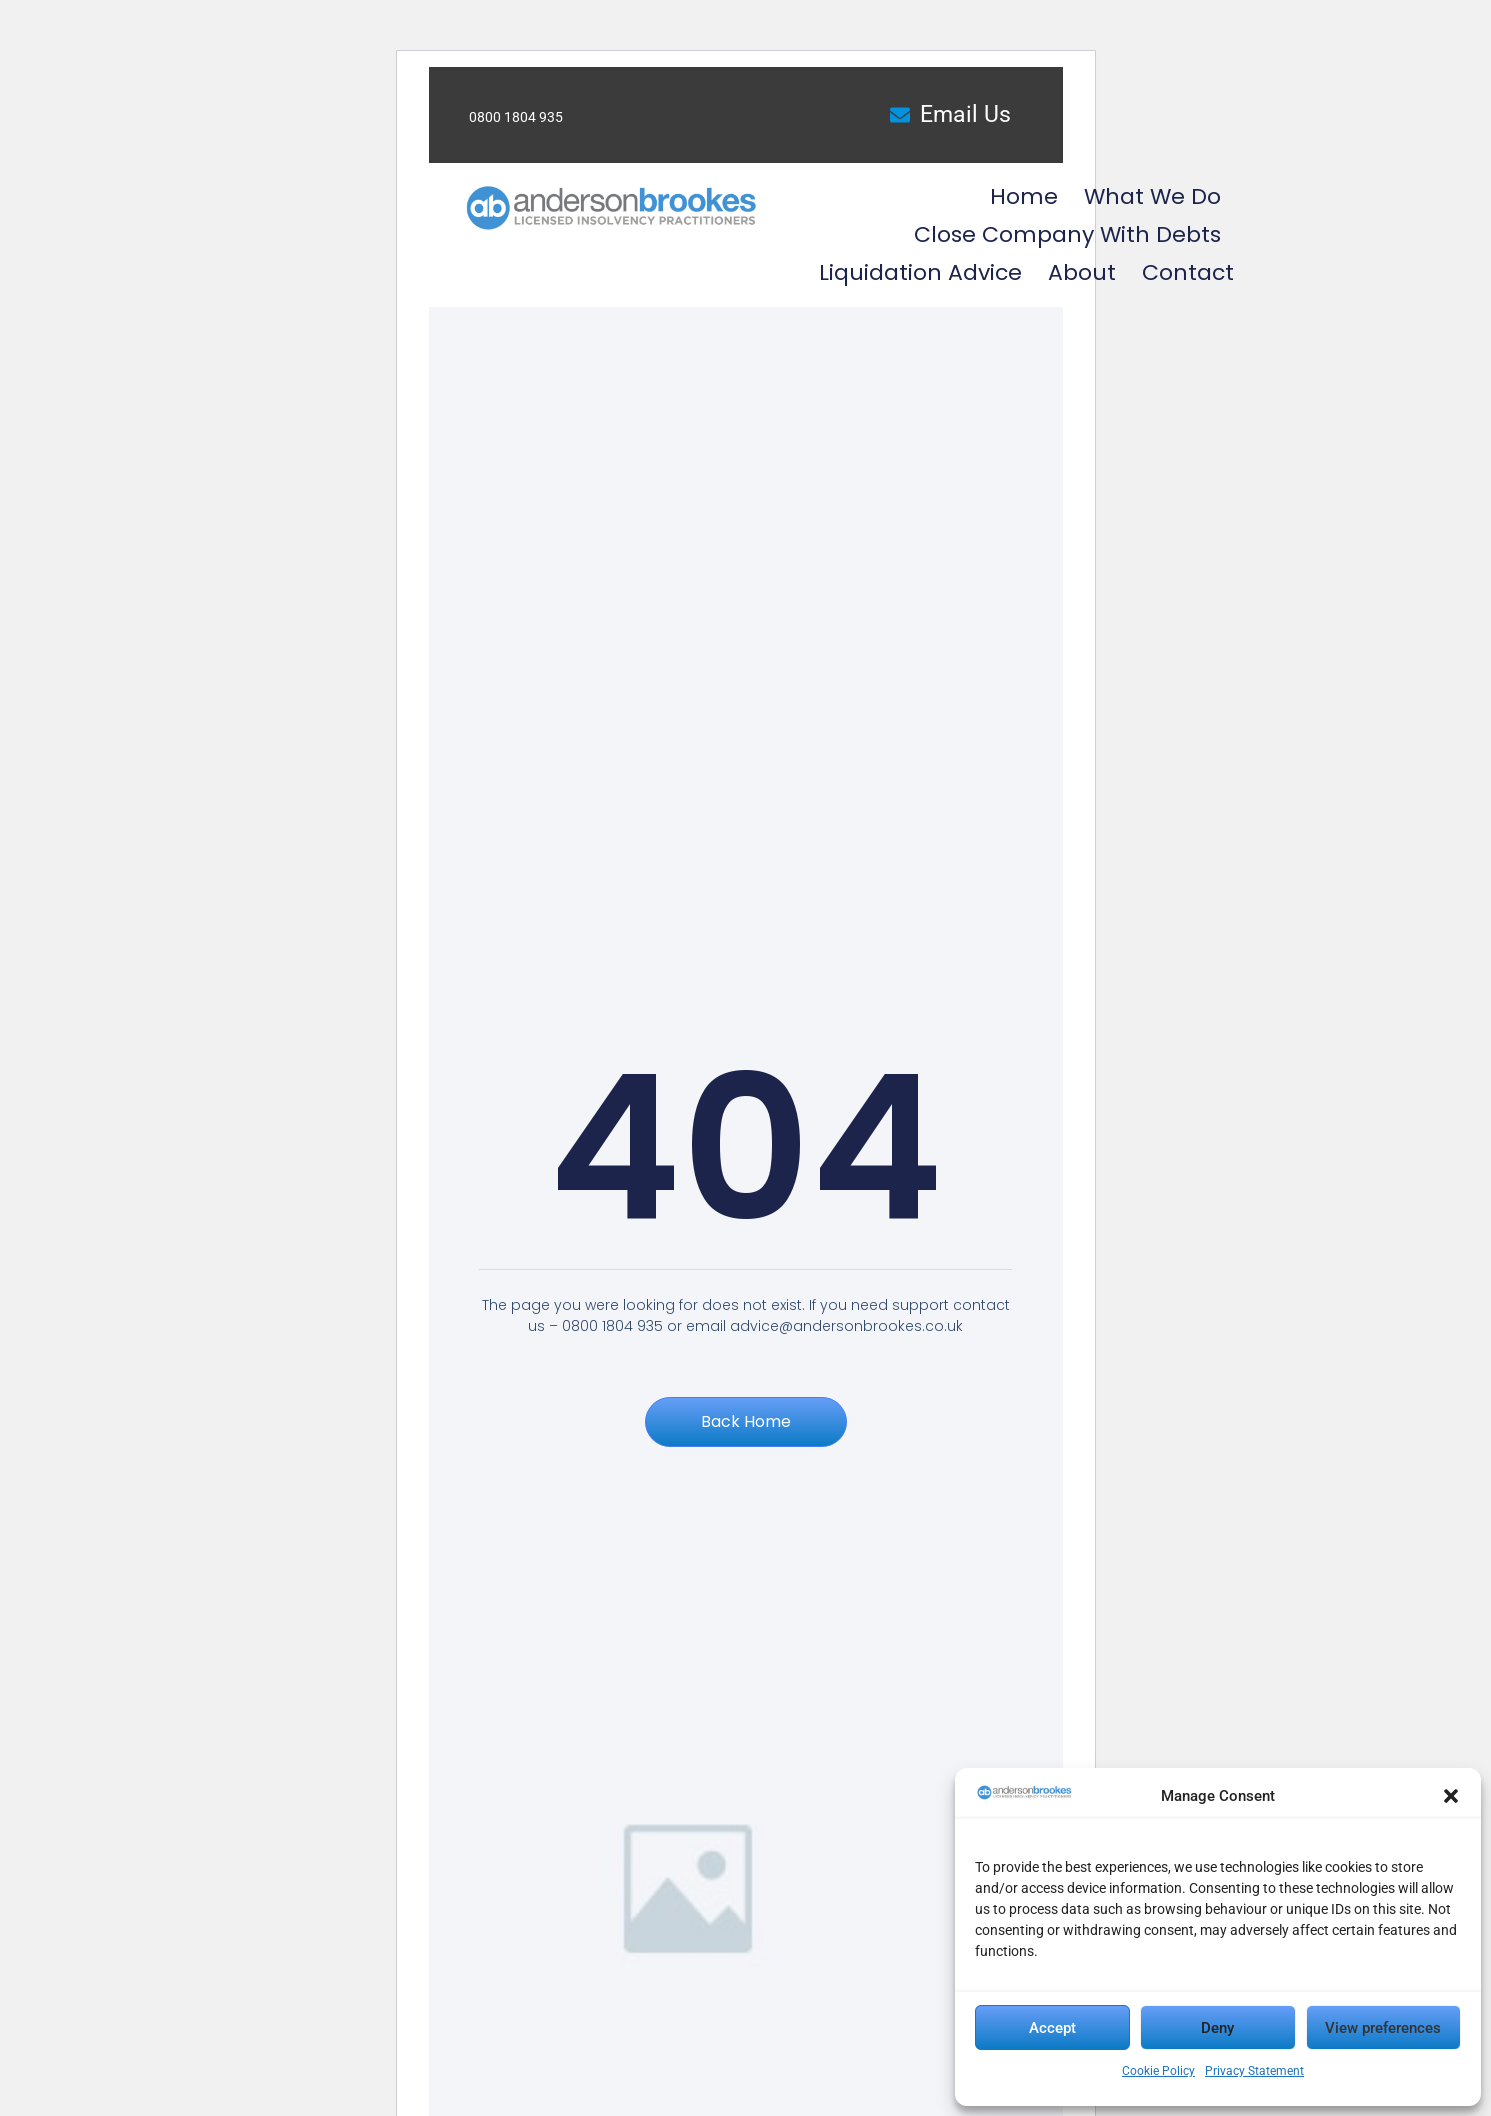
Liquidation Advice (920, 272)
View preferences (1383, 2028)
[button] (1451, 1796)
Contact (1188, 272)
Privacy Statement (1254, 2071)
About (1082, 272)
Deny (1217, 2028)
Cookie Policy (1158, 2071)
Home (1024, 196)
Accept (1052, 2028)
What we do (1152, 196)
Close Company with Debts (1067, 234)
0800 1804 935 (516, 117)
